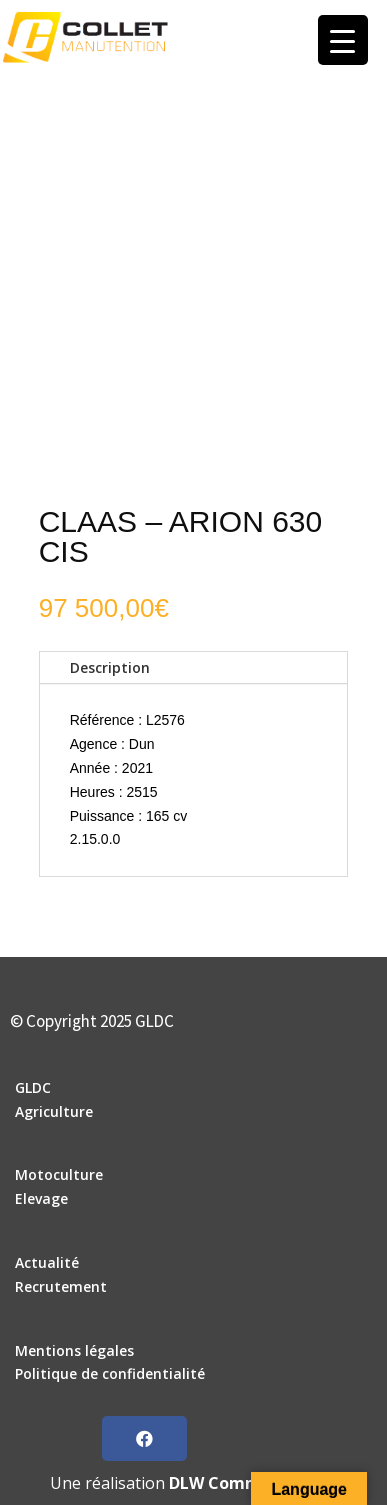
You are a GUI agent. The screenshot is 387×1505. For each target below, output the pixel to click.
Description (110, 667)
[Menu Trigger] (343, 40)
